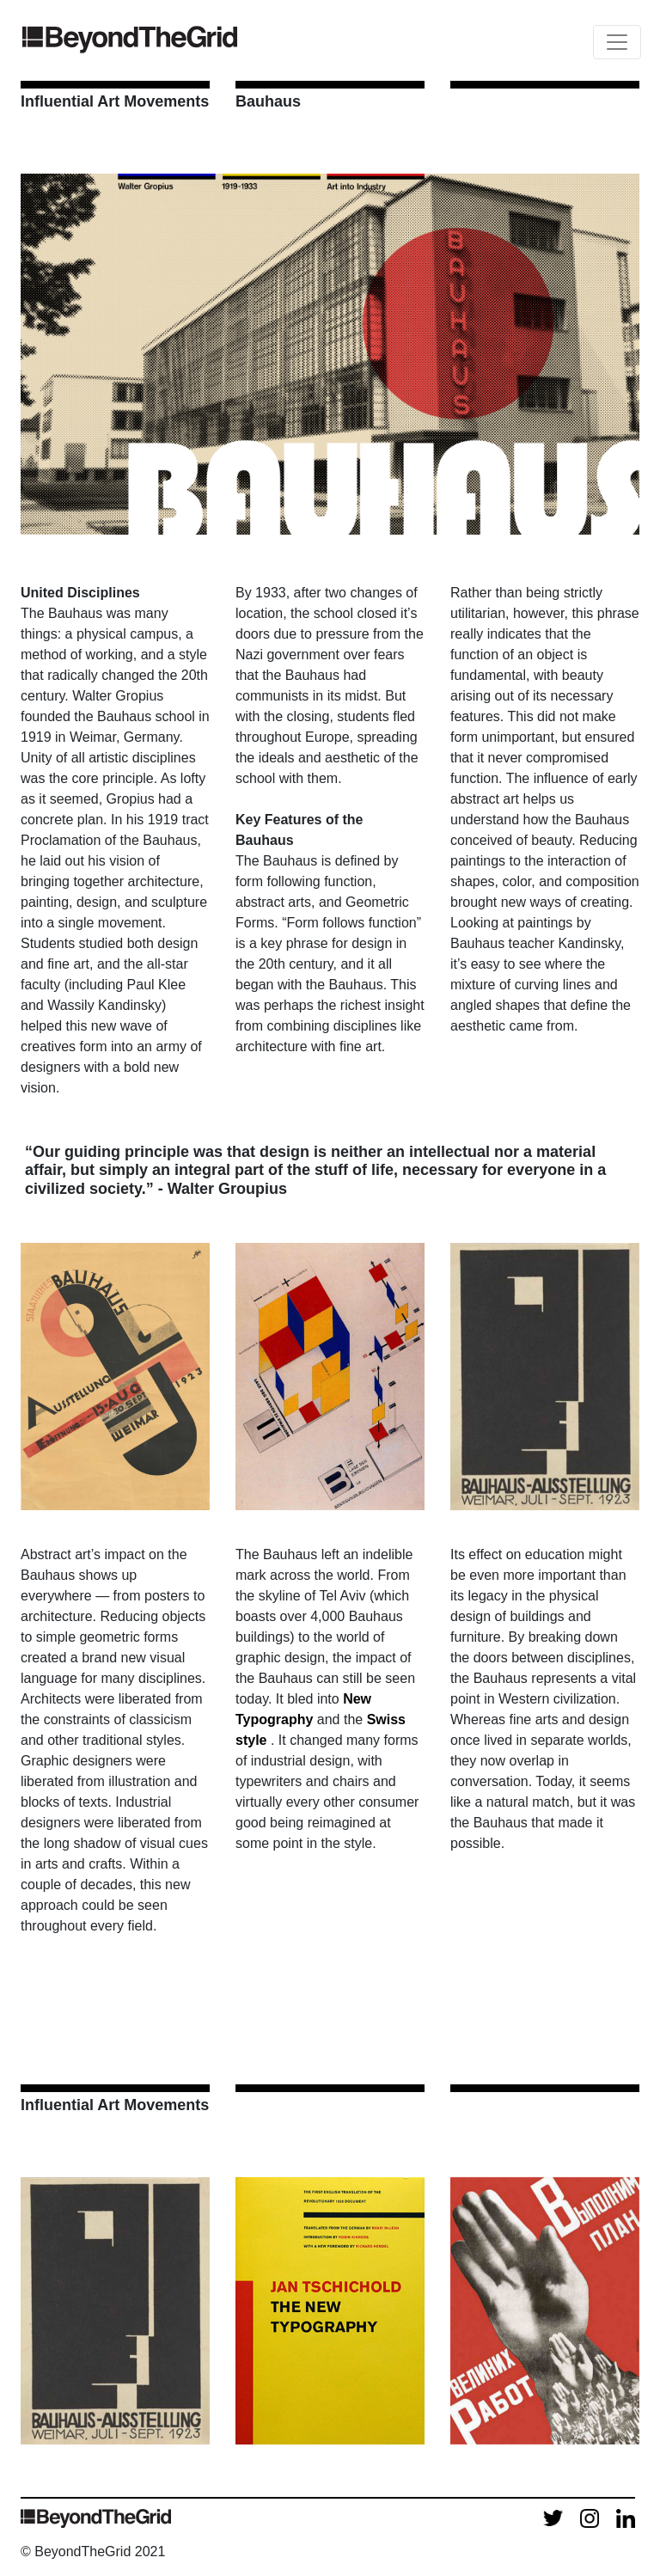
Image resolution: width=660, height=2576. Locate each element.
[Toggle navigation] (617, 42)
